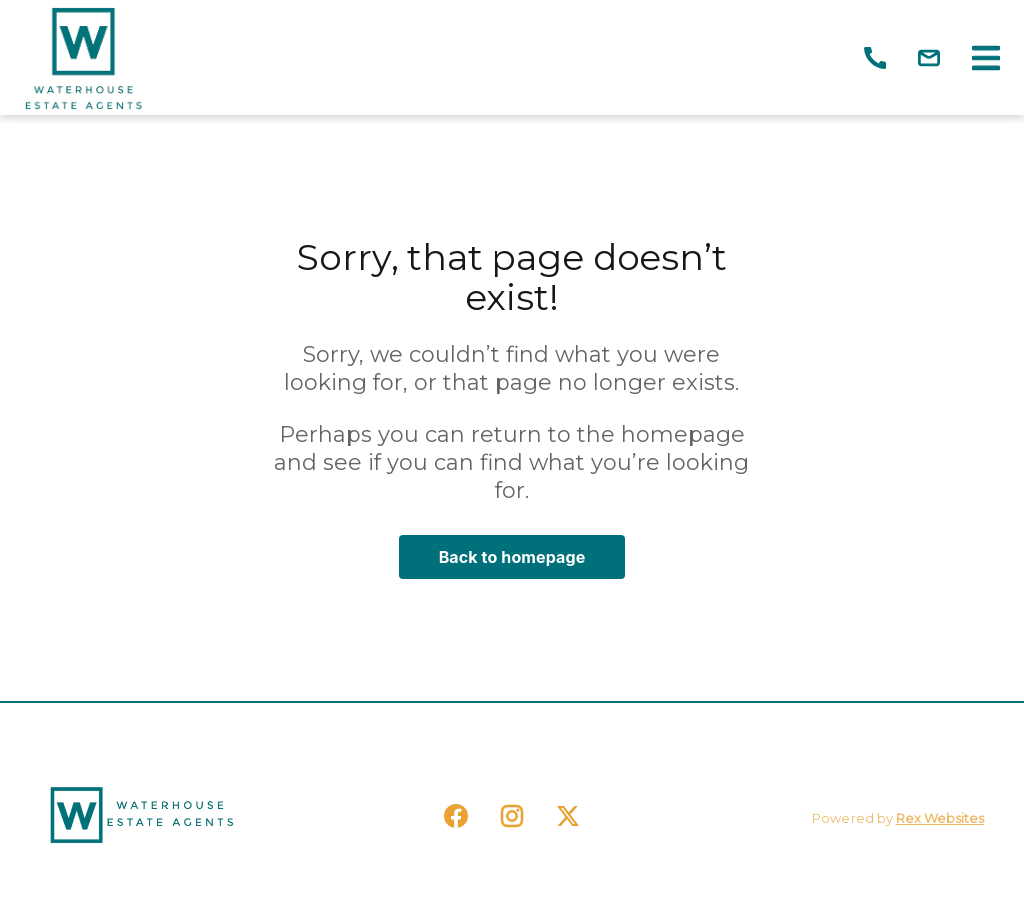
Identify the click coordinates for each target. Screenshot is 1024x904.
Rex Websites (940, 818)
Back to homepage (512, 557)
